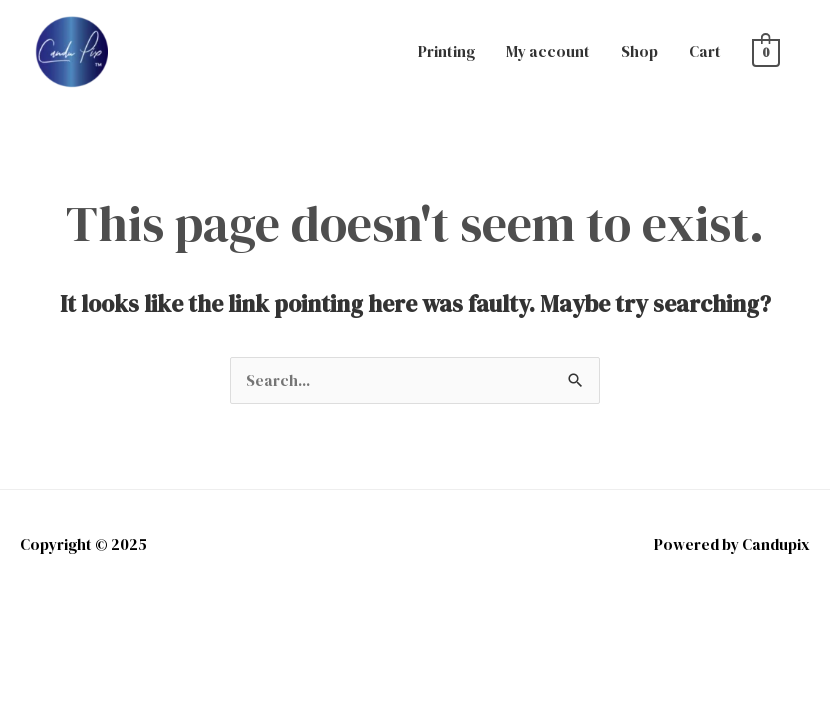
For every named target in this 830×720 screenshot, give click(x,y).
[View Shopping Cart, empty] (766, 51)
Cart (705, 51)
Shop (639, 51)
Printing (446, 51)
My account (548, 51)
